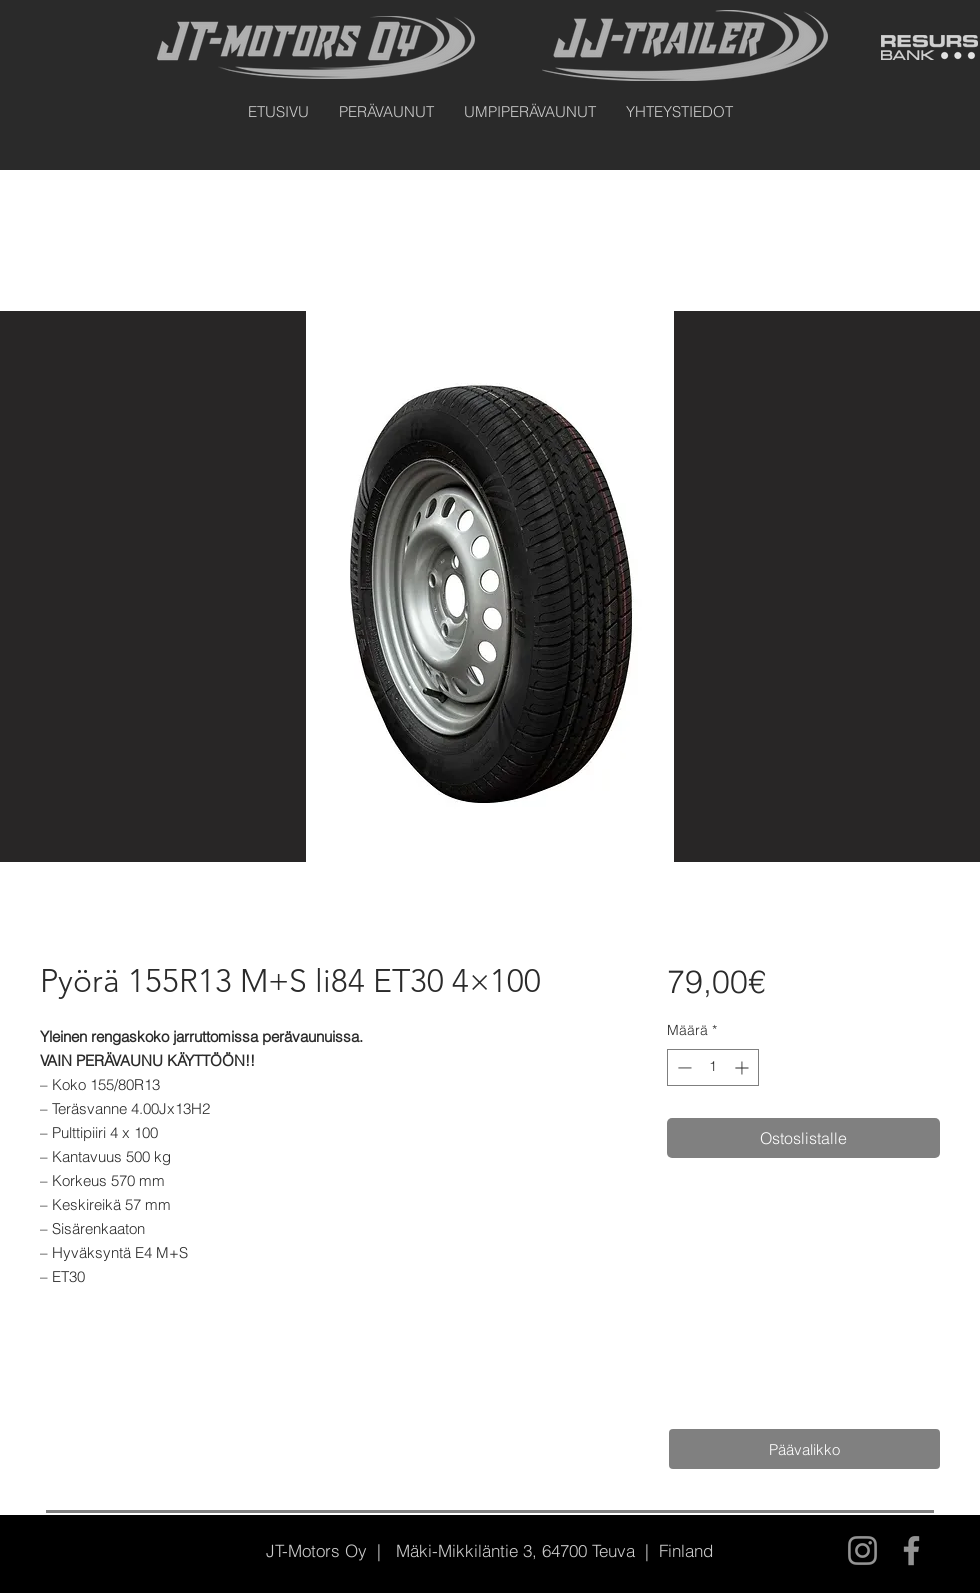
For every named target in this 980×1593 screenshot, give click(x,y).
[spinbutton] (713, 1067)
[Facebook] (911, 1550)
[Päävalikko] (804, 1449)
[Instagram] (862, 1550)
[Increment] (743, 1067)
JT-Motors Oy (316, 1550)
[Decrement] (682, 1067)
